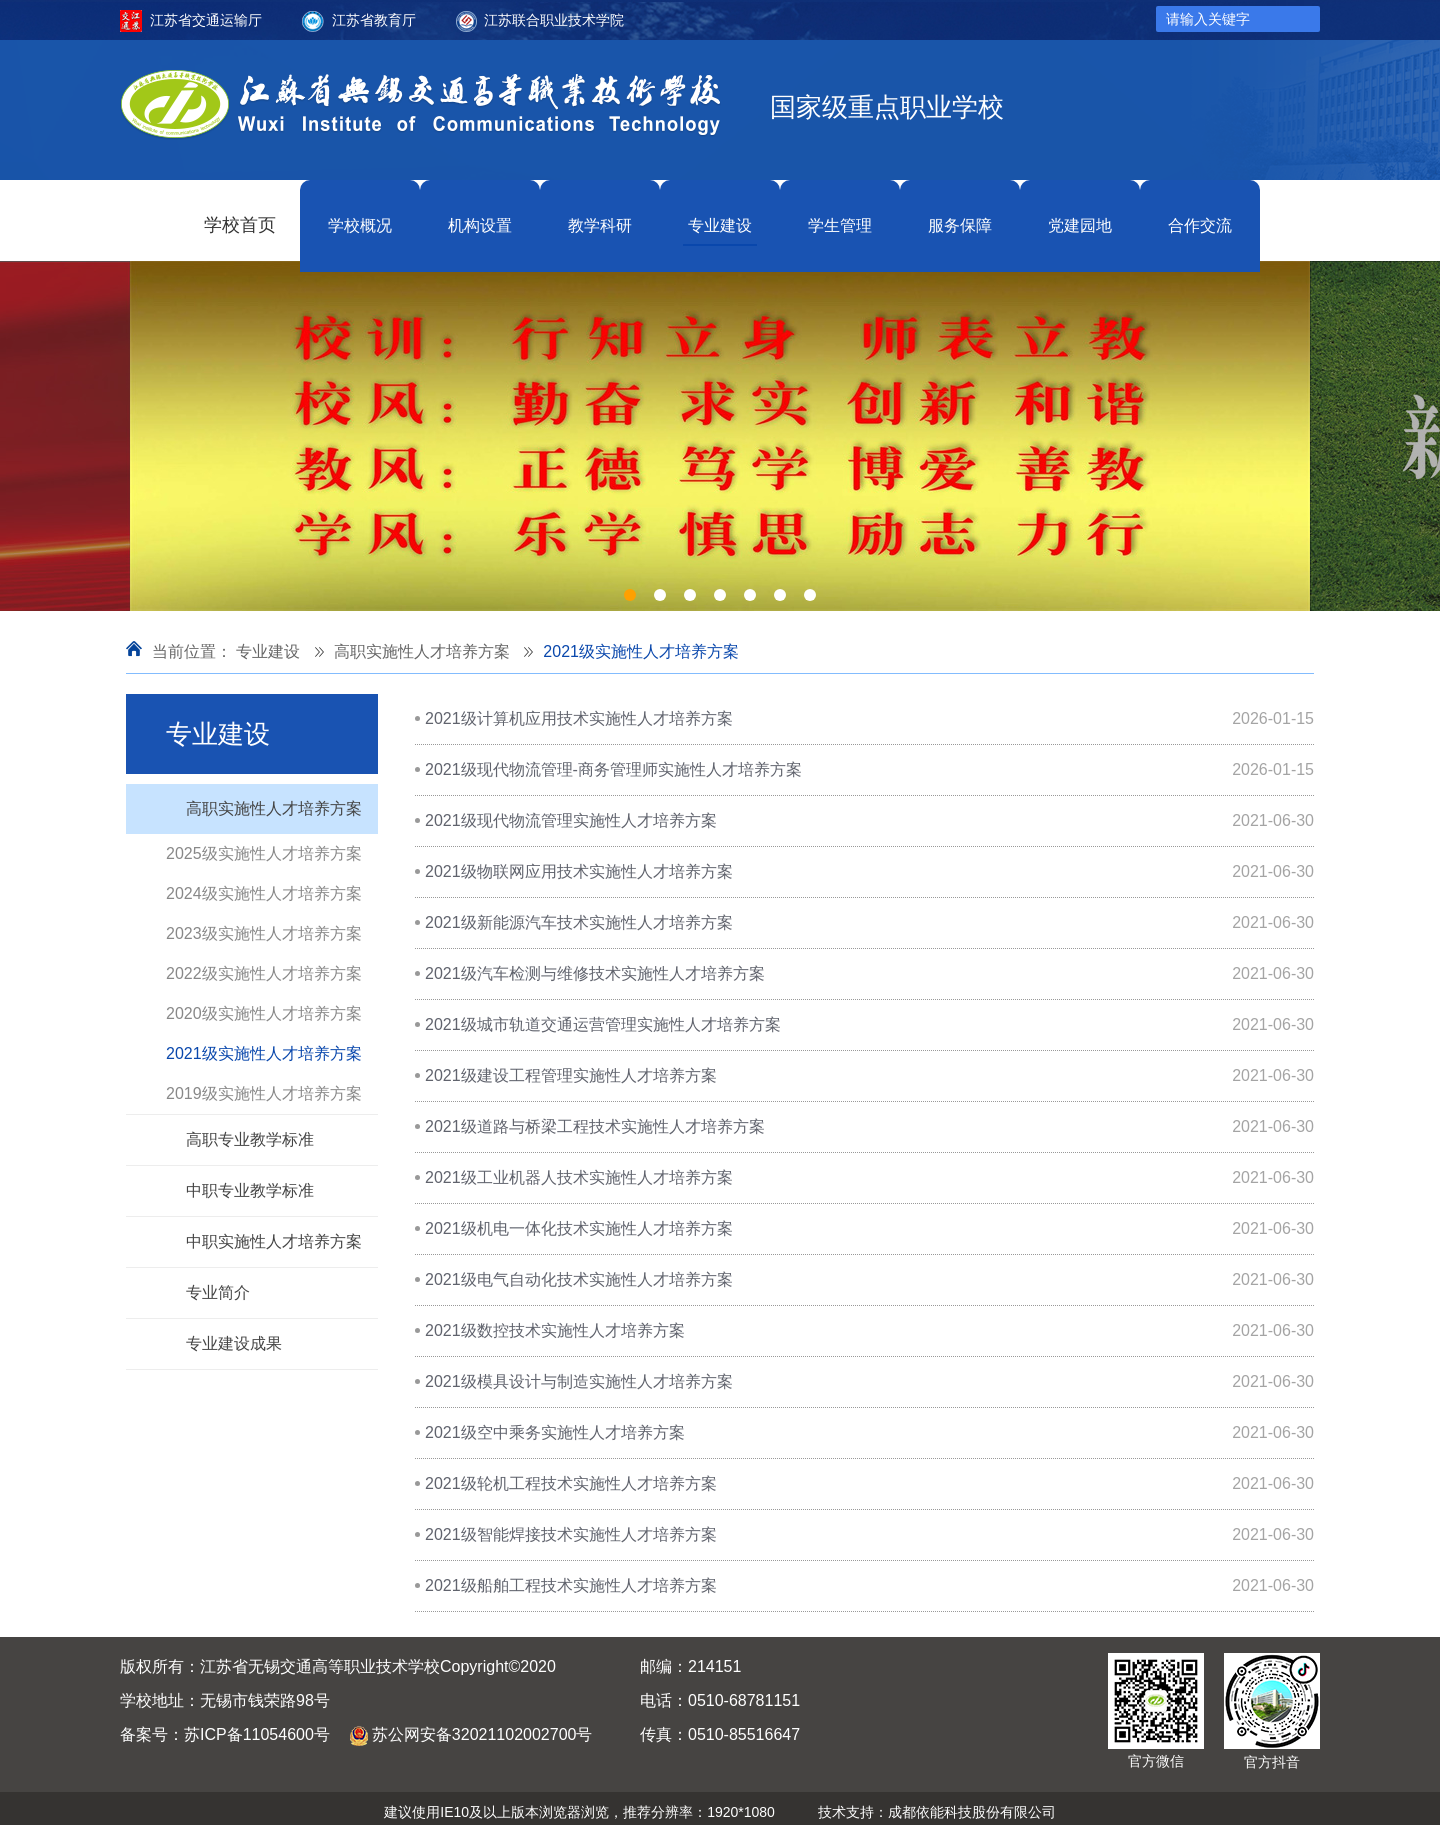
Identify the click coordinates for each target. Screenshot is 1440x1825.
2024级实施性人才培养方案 (264, 884)
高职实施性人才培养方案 (422, 642)
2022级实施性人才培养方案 (264, 964)
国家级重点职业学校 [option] (887, 107)
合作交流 (1200, 216)
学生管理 (840, 216)
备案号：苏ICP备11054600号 (225, 1725)
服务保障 (960, 216)
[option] (720, 427)
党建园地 (1080, 216)
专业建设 (720, 216)
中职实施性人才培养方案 (274, 1232)
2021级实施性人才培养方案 (641, 642)
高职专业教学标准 (250, 1130)
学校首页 (240, 216)
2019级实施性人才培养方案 (264, 1084)
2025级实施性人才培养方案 (264, 844)
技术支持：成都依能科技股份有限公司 (937, 1803)
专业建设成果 (234, 1334)
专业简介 (218, 1283)
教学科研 (600, 216)
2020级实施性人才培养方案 (264, 1004)
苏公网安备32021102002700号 (482, 1725)
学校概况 (360, 216)
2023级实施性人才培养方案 (264, 924)
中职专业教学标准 (250, 1181)
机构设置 (480, 216)
